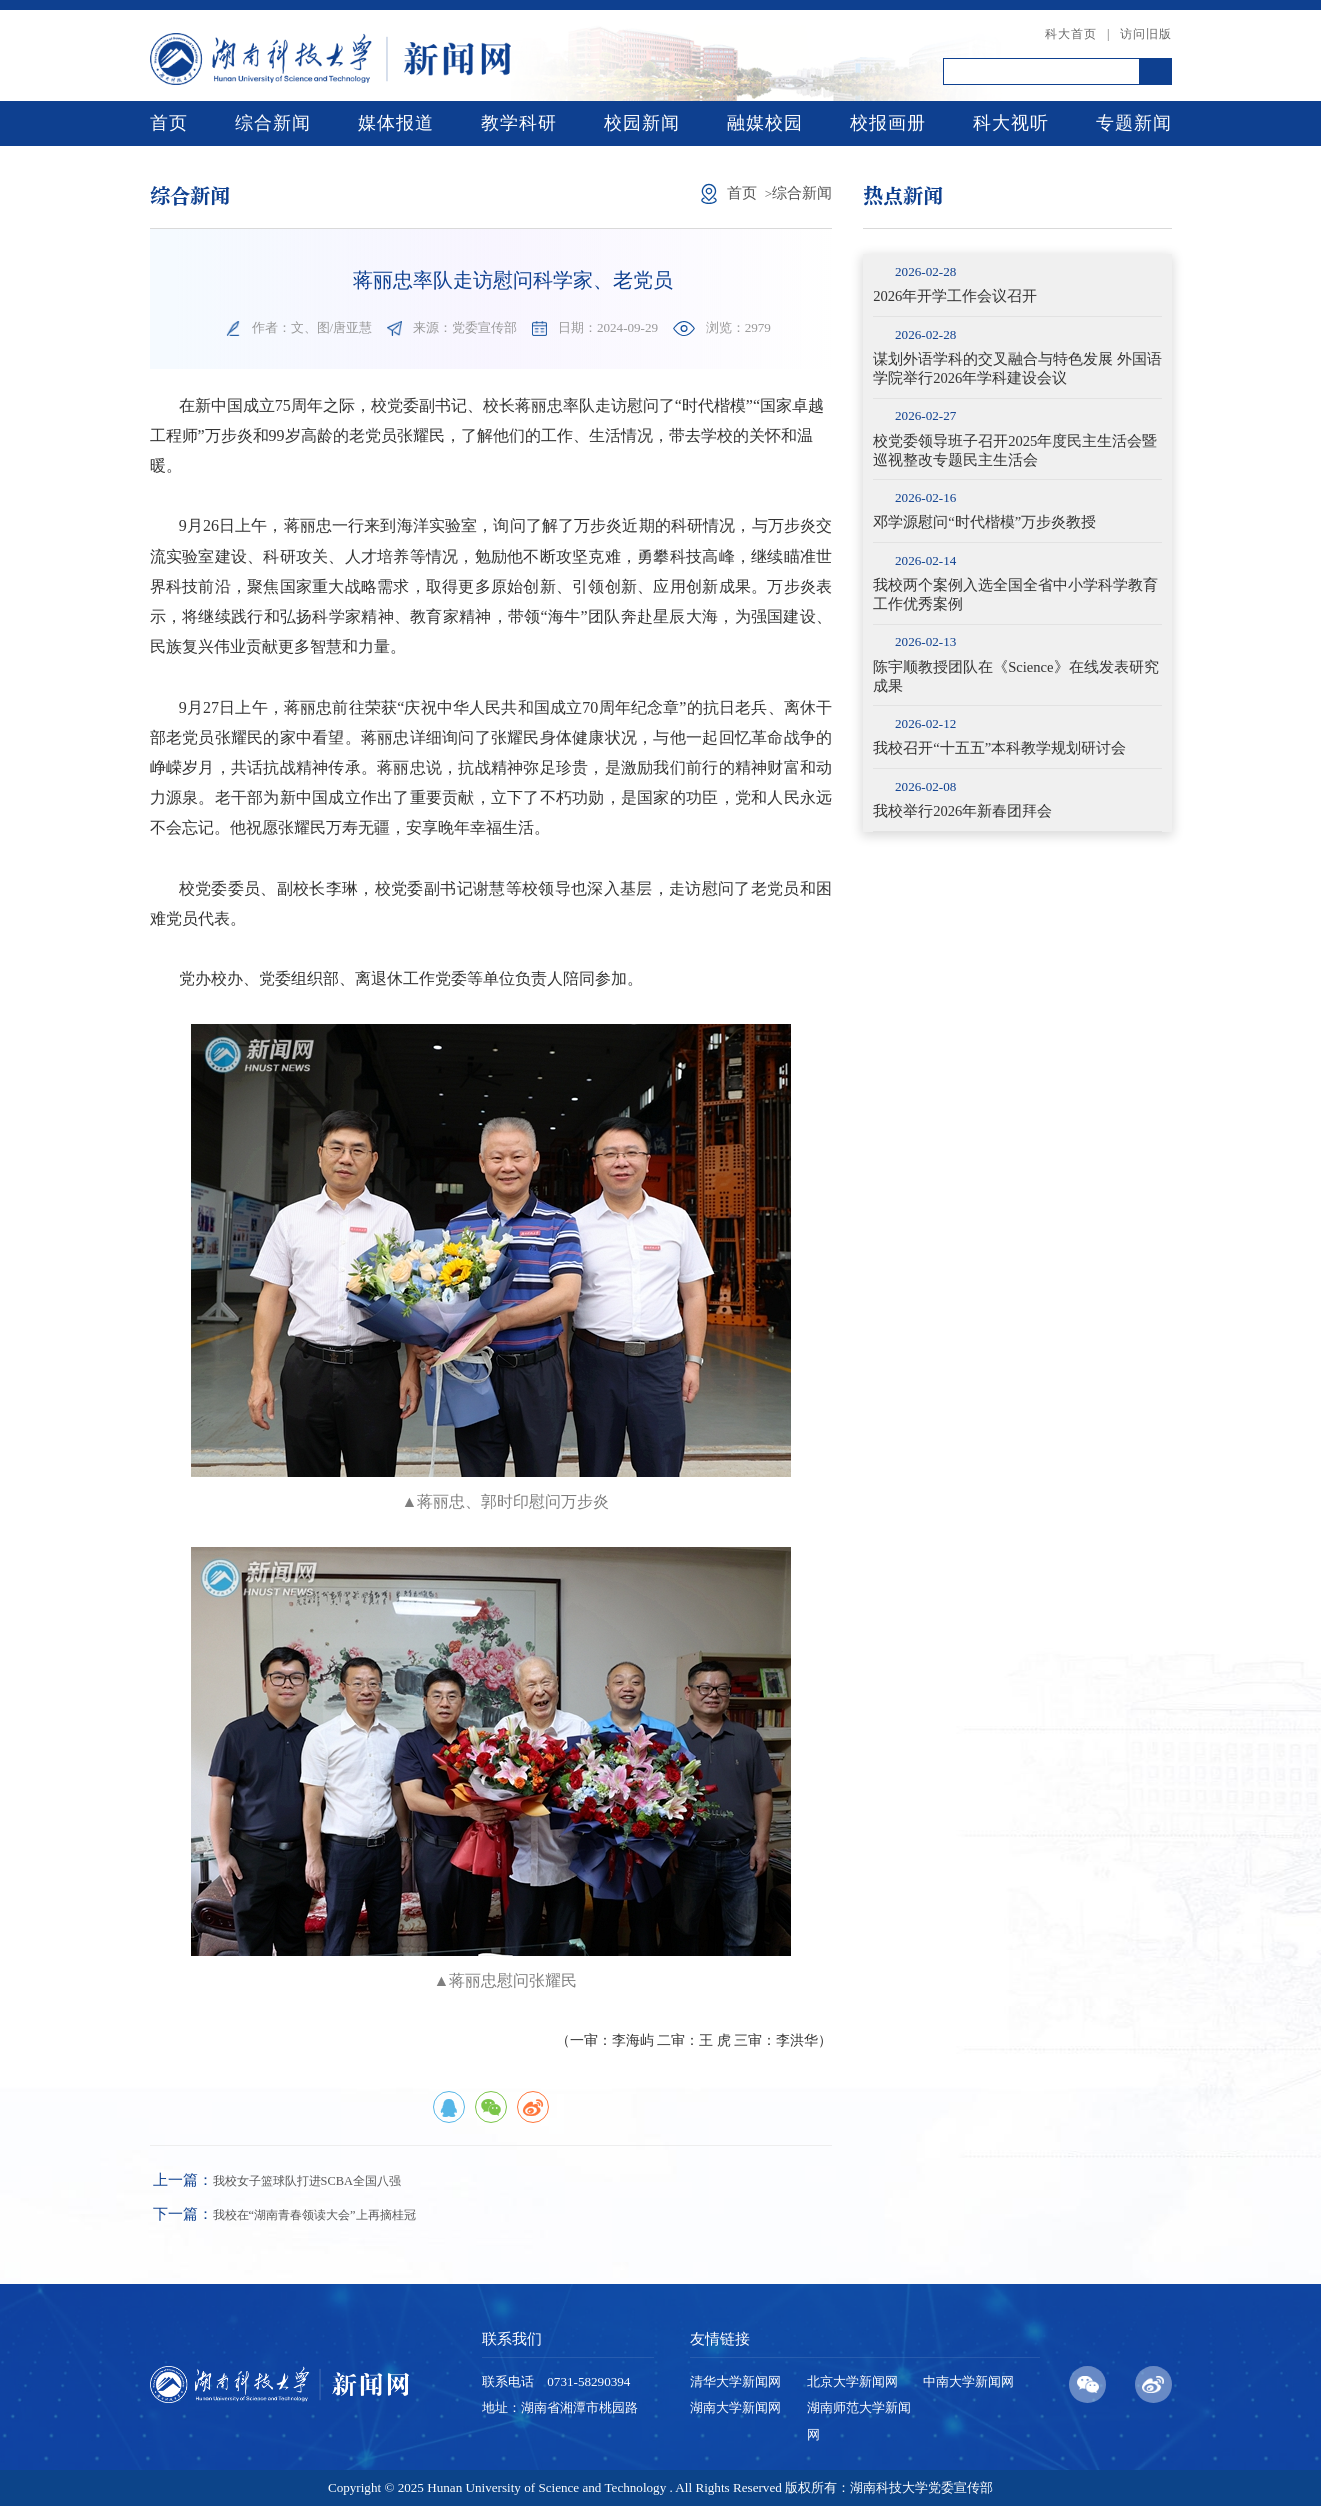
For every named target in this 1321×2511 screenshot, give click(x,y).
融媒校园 (765, 123)
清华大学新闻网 (735, 2386)
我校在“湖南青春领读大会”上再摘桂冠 (309, 2218)
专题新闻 (1134, 123)
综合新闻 (273, 123)
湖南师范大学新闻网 (859, 2425)
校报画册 (888, 123)
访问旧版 (1146, 34)
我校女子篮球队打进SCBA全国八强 (299, 2182)
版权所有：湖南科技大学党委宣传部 (889, 2491)
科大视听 (1011, 123)
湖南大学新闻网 (735, 2412)
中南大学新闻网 (968, 2386)
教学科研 (519, 123)
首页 (169, 123)
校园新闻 (642, 123)
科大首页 (1071, 34)
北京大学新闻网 (852, 2386)
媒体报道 (396, 123)
